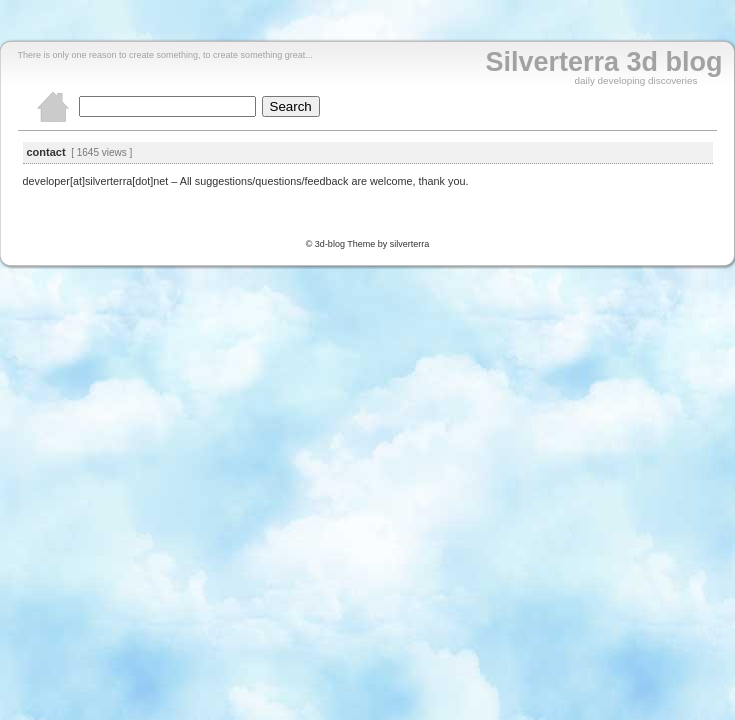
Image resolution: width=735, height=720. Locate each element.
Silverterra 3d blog (603, 62)
